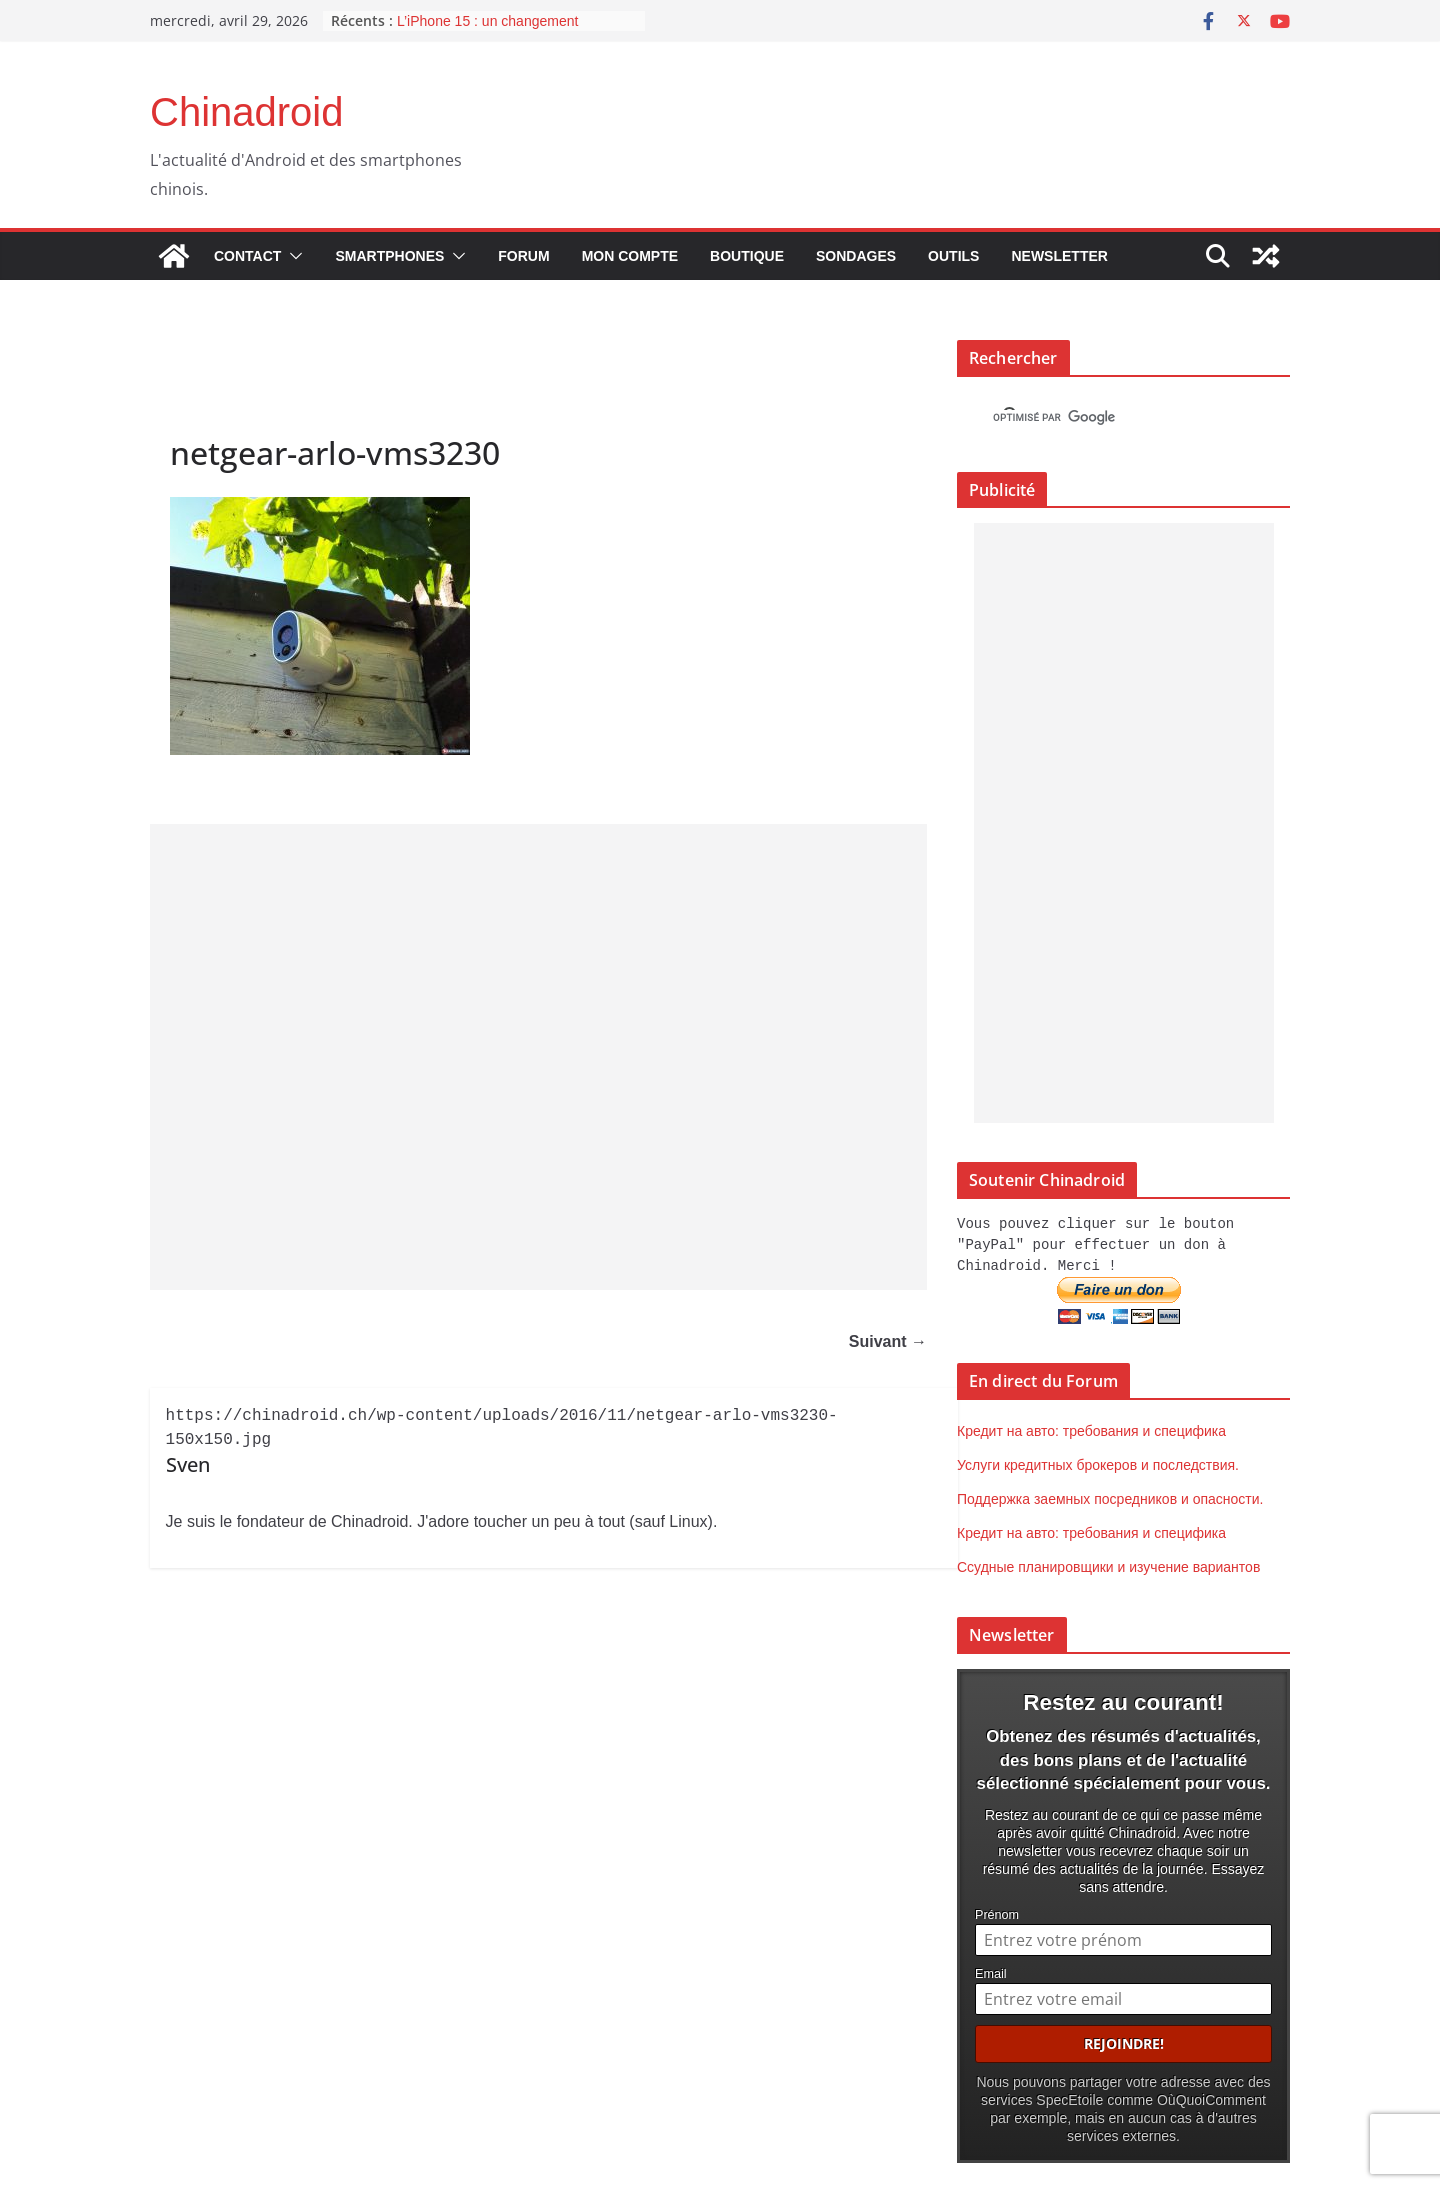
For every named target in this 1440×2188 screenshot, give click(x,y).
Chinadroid (246, 112)
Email (991, 1970)
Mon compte (630, 256)
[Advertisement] (538, 1057)
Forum (523, 256)
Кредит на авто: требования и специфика (1091, 1428)
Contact (247, 256)
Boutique (747, 256)
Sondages (856, 256)
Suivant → (888, 1342)
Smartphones (389, 256)
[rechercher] (1105, 418)
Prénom (997, 1911)
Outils (953, 256)
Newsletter (1059, 256)
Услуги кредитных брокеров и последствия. (1098, 1462)
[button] (292, 256)
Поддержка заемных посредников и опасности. (1110, 1496)
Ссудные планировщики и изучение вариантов (1108, 1564)
